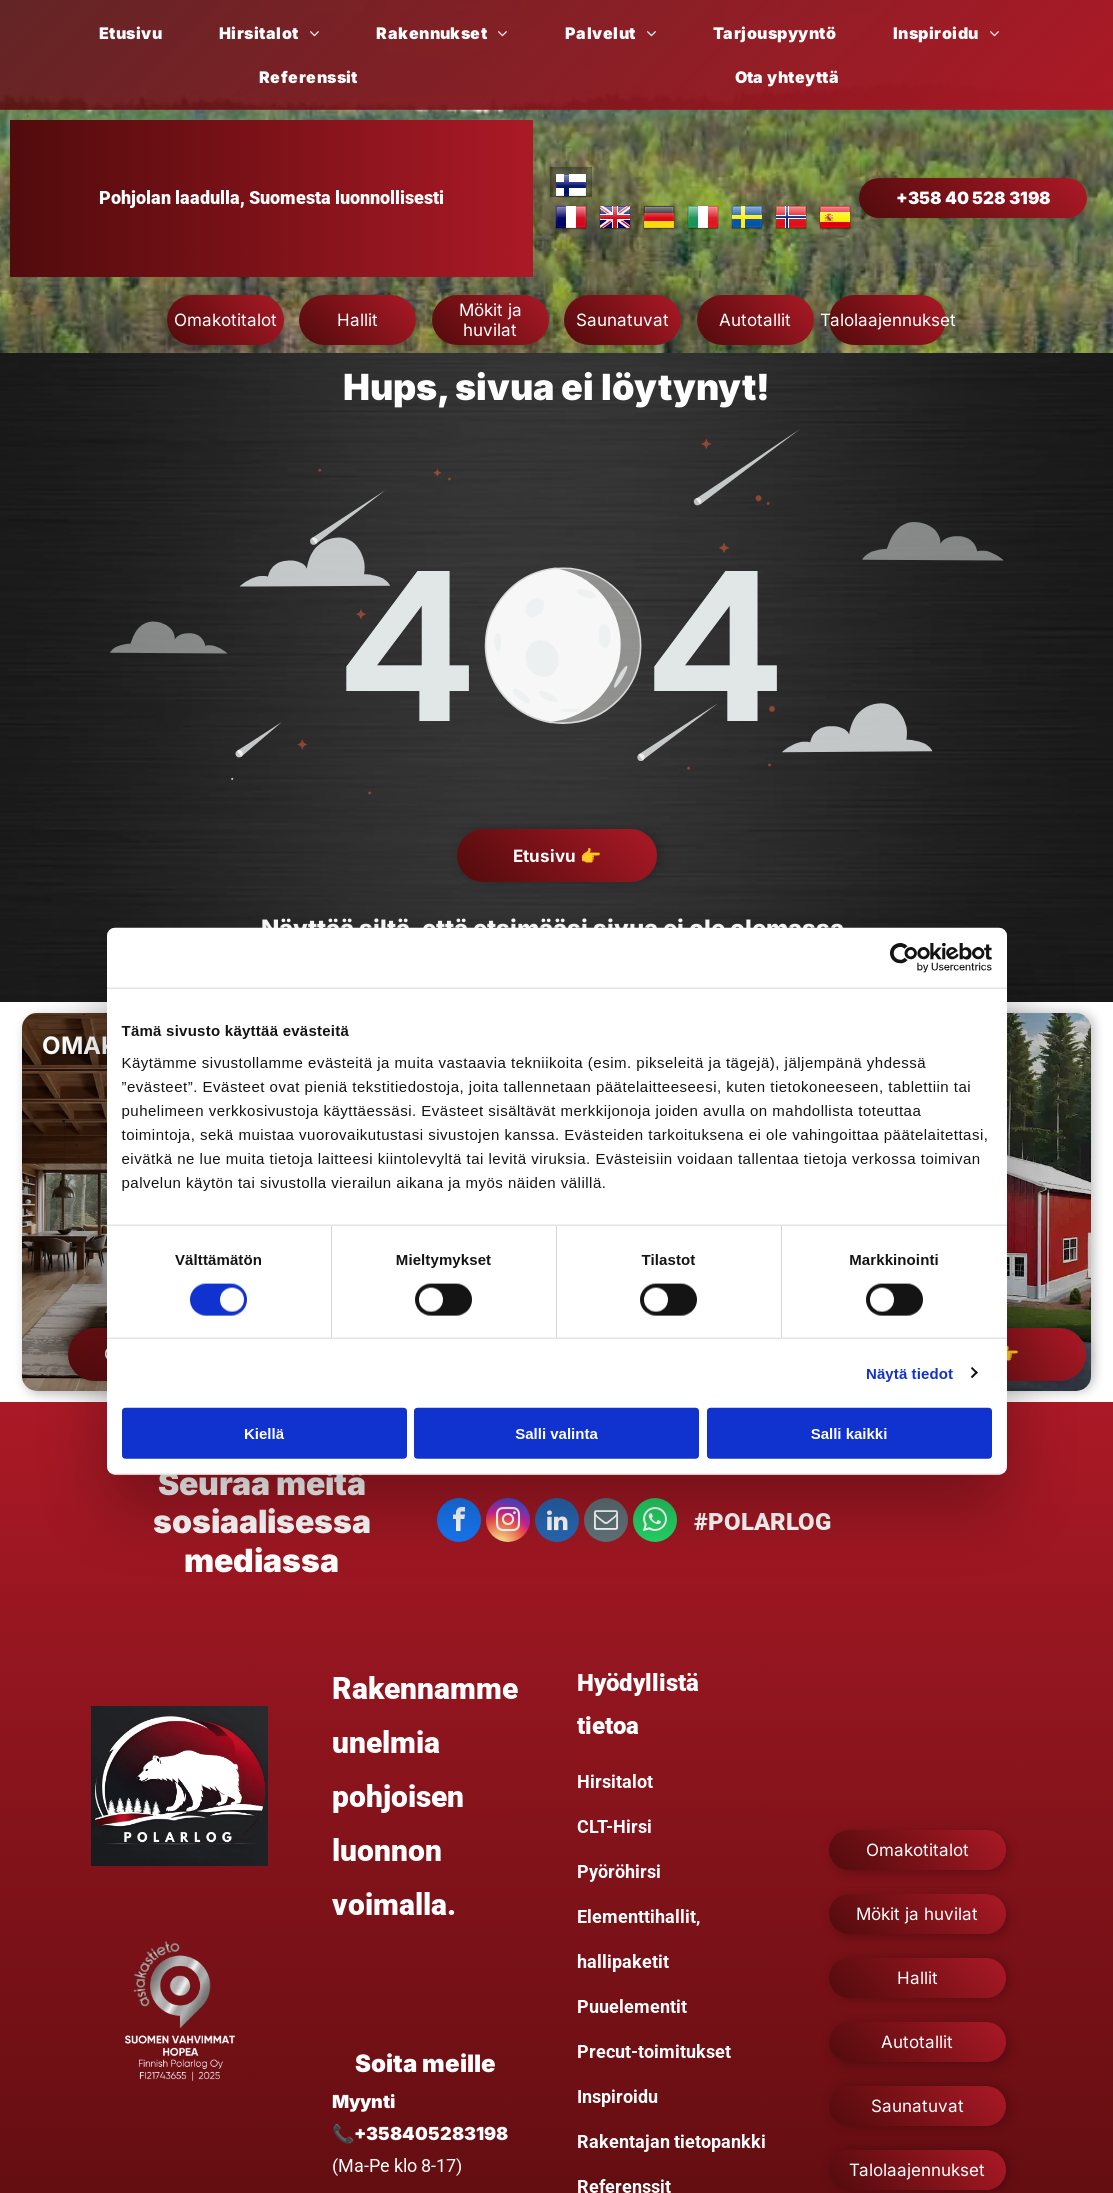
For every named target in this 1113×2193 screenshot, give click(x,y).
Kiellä (264, 1433)
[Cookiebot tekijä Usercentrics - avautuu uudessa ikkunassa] (904, 958)
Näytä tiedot (909, 1372)
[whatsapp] (655, 1522)
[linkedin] (557, 1522)
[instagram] (508, 1522)
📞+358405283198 (420, 2133)
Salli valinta (556, 1433)
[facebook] (459, 1522)
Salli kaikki (849, 1433)
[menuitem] (138, 33)
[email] (606, 1522)
